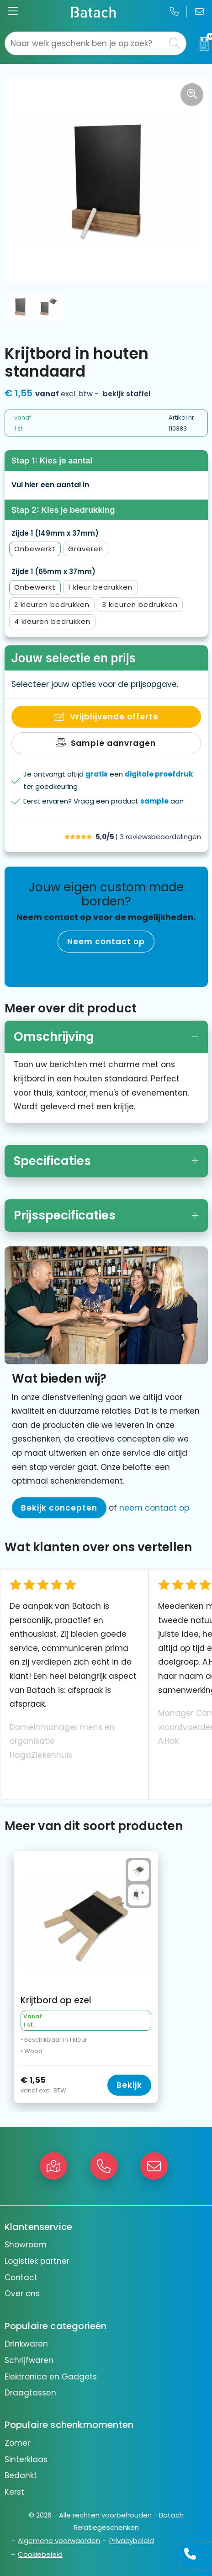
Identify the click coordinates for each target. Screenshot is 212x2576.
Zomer (17, 2443)
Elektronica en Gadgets (51, 2376)
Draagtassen (30, 2392)
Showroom (26, 2244)
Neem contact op (106, 941)
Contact (21, 2277)
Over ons (22, 2293)
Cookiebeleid (40, 2554)
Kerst (14, 2491)
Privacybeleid (131, 2540)
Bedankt (21, 2475)
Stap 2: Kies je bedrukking (63, 510)
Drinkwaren (26, 2343)
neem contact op (154, 1507)
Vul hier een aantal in (50, 484)
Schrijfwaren (29, 2360)
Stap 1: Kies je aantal (52, 460)
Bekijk (129, 2085)
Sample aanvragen (113, 743)
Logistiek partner (37, 2261)
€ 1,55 (56, 2085)
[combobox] (85, 43)
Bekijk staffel (126, 394)
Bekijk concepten (59, 1507)
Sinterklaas (26, 2459)
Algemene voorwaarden (59, 2540)
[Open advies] (190, 2554)
